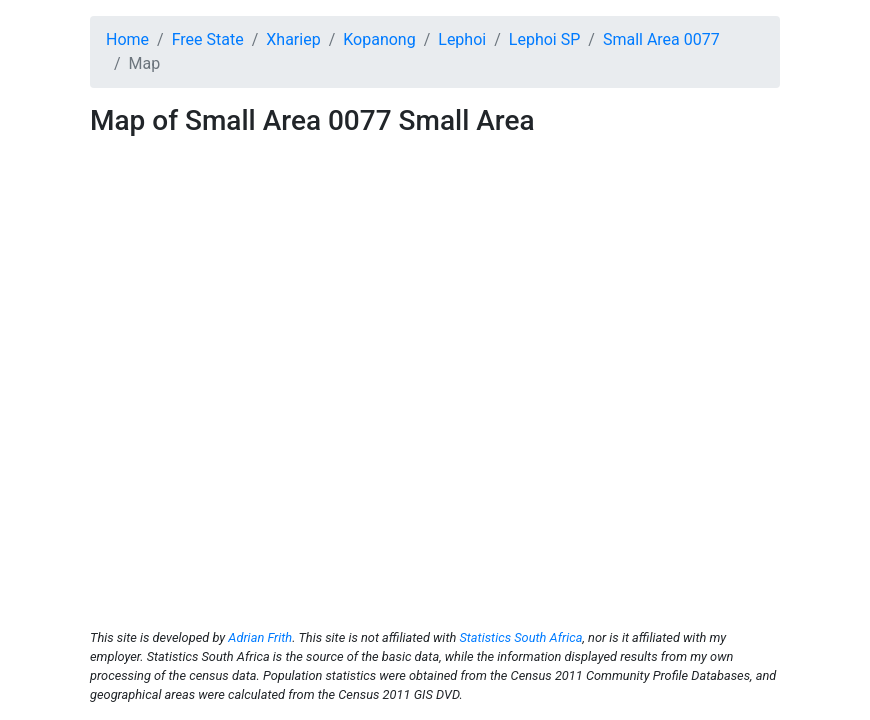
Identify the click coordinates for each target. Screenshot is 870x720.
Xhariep (293, 39)
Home (127, 39)
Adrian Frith (260, 637)
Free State (208, 39)
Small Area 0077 (661, 39)
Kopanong (379, 39)
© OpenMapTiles (564, 594)
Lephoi (462, 39)
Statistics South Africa (520, 637)
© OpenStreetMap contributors (693, 594)
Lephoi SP (544, 39)
